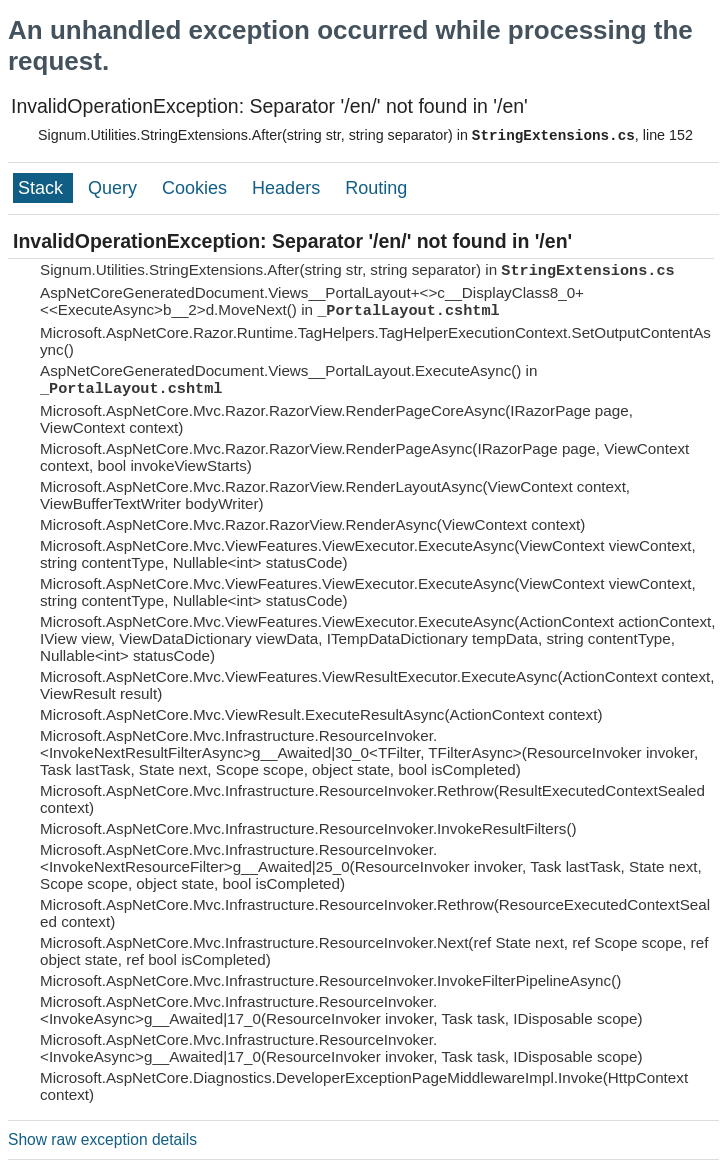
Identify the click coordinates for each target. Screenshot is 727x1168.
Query (115, 188)
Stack (43, 188)
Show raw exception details (102, 1139)
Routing (376, 188)
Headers (288, 188)
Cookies (197, 188)
